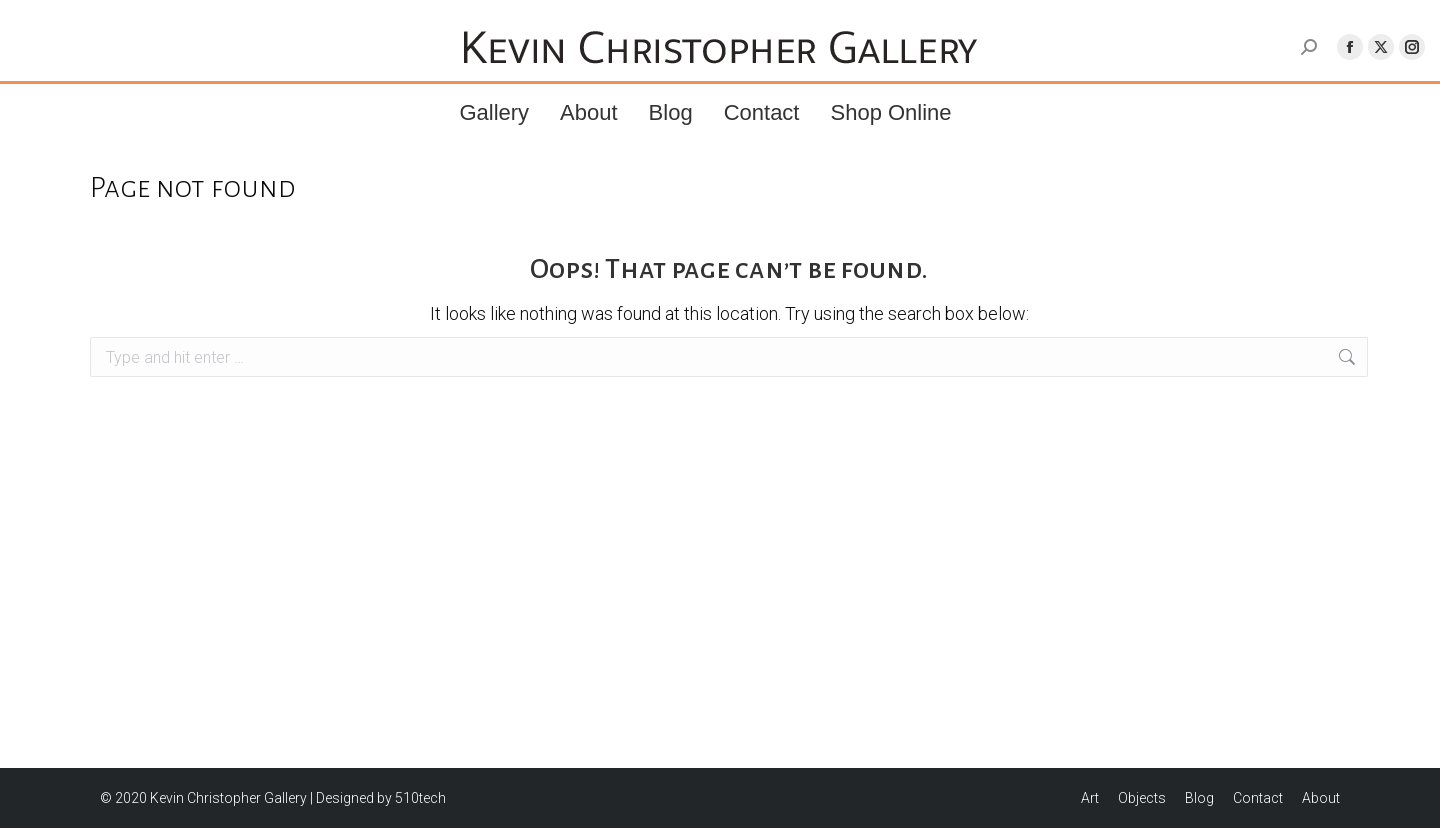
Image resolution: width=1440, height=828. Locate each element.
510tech (420, 798)
